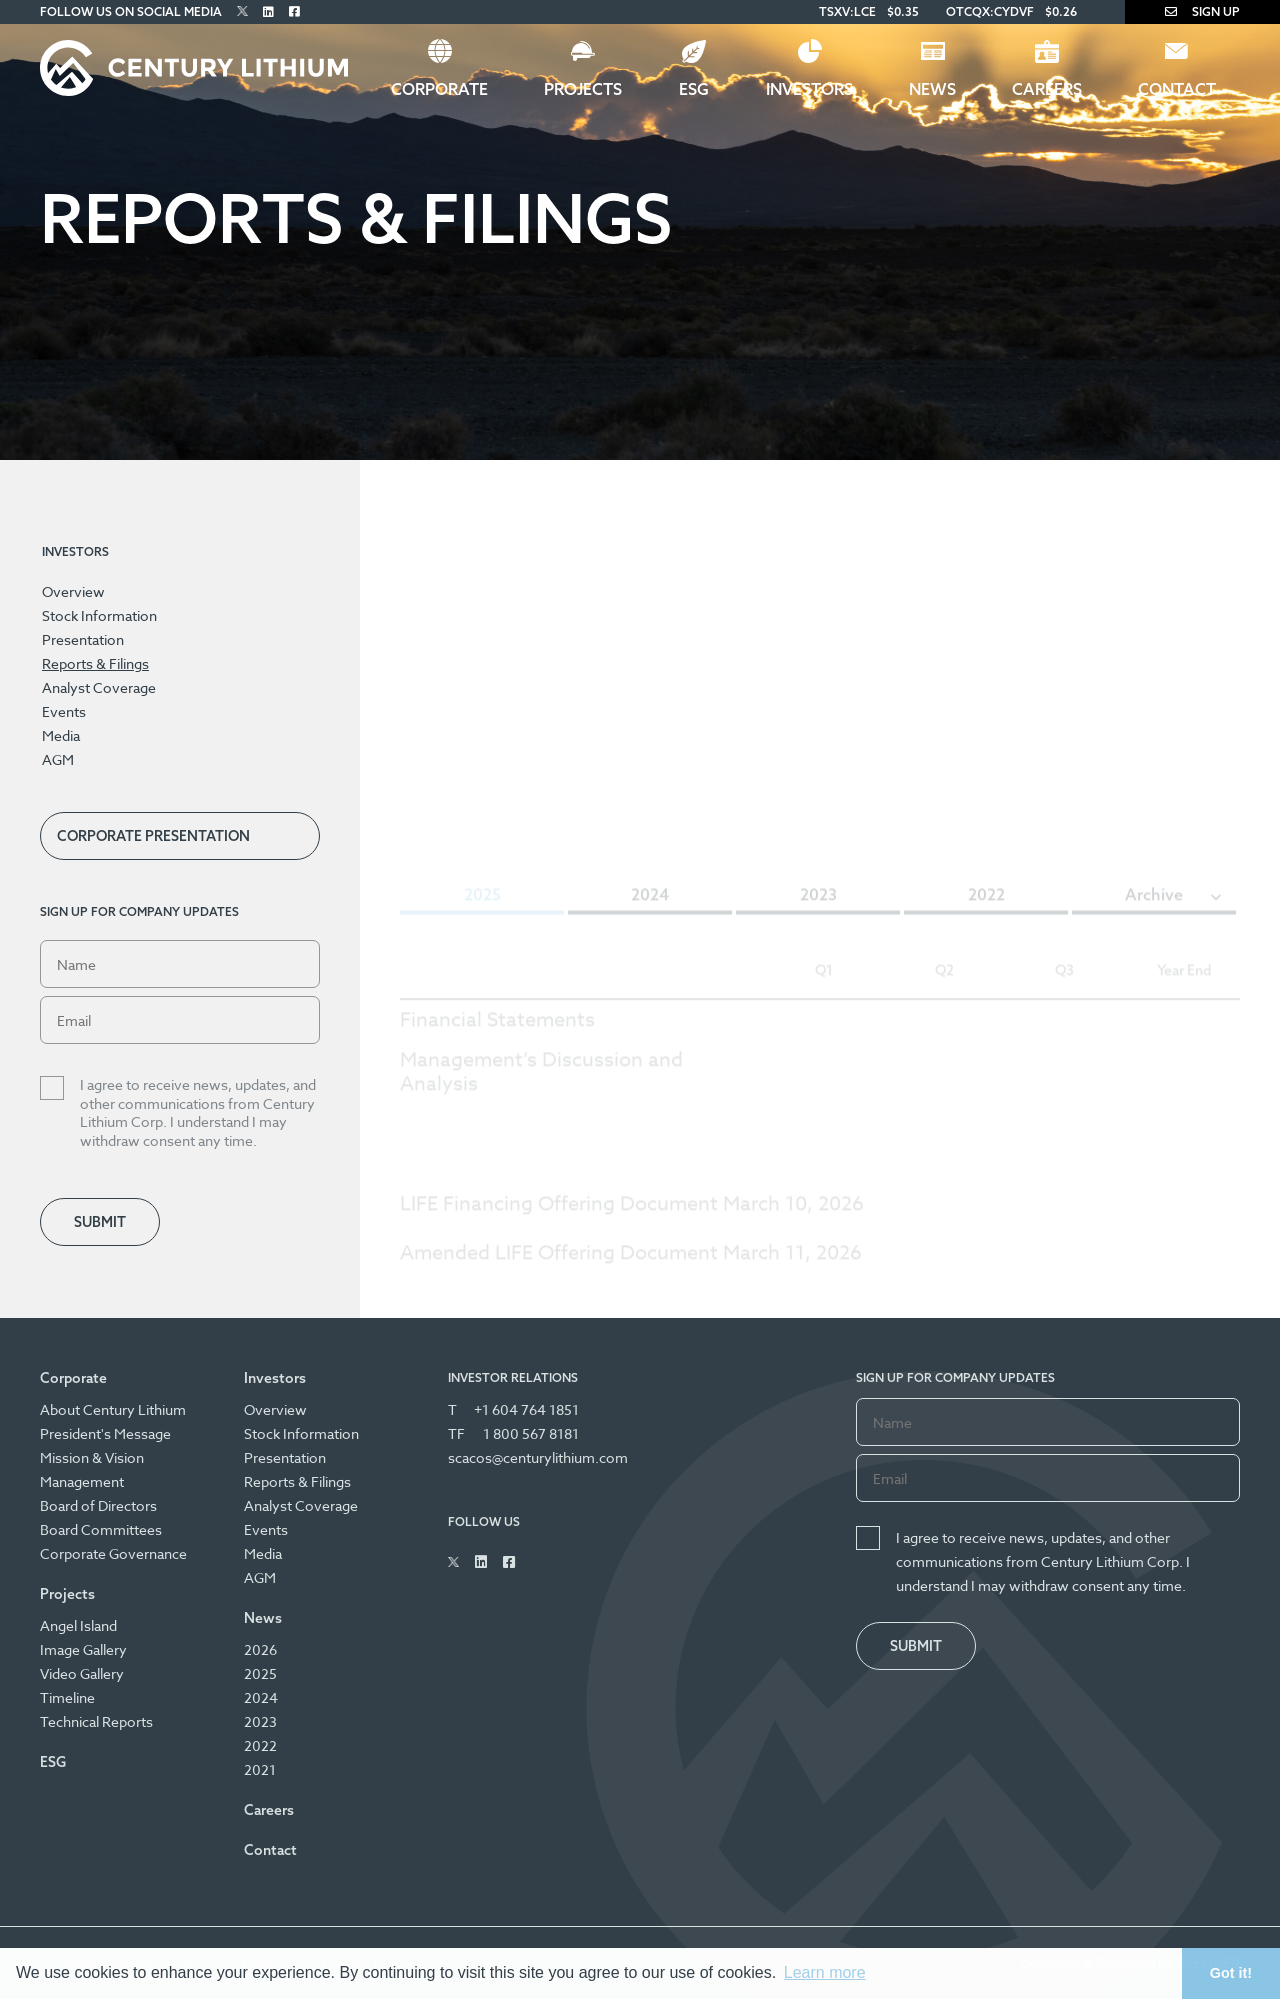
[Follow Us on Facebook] (294, 11)
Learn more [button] (825, 1972)
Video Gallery (82, 1673)
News (932, 89)
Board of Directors (98, 1505)
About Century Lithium (113, 1409)
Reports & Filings (95, 663)
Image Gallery (83, 1649)
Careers (1047, 89)
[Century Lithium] (194, 68)
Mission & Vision (92, 1457)
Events (64, 711)
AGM (58, 759)
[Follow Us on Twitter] (242, 11)
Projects (583, 89)
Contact (1177, 89)
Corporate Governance (113, 1553)
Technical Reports (96, 1721)
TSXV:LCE (847, 11)
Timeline (67, 1697)
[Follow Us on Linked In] (268, 11)
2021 (260, 1769)
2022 (260, 1745)
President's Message (105, 1433)
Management (82, 1481)
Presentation (83, 639)
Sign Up (1202, 11)
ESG (694, 89)
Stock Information (99, 615)
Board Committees (101, 1529)
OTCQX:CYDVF (990, 11)
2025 (260, 1673)
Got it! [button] (1231, 1973)
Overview (73, 591)
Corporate (439, 89)
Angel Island (78, 1625)
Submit (100, 1222)
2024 (261, 1697)
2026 (260, 1649)
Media (61, 735)
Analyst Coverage (99, 687)
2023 (260, 1721)
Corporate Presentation (153, 836)
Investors (809, 89)
